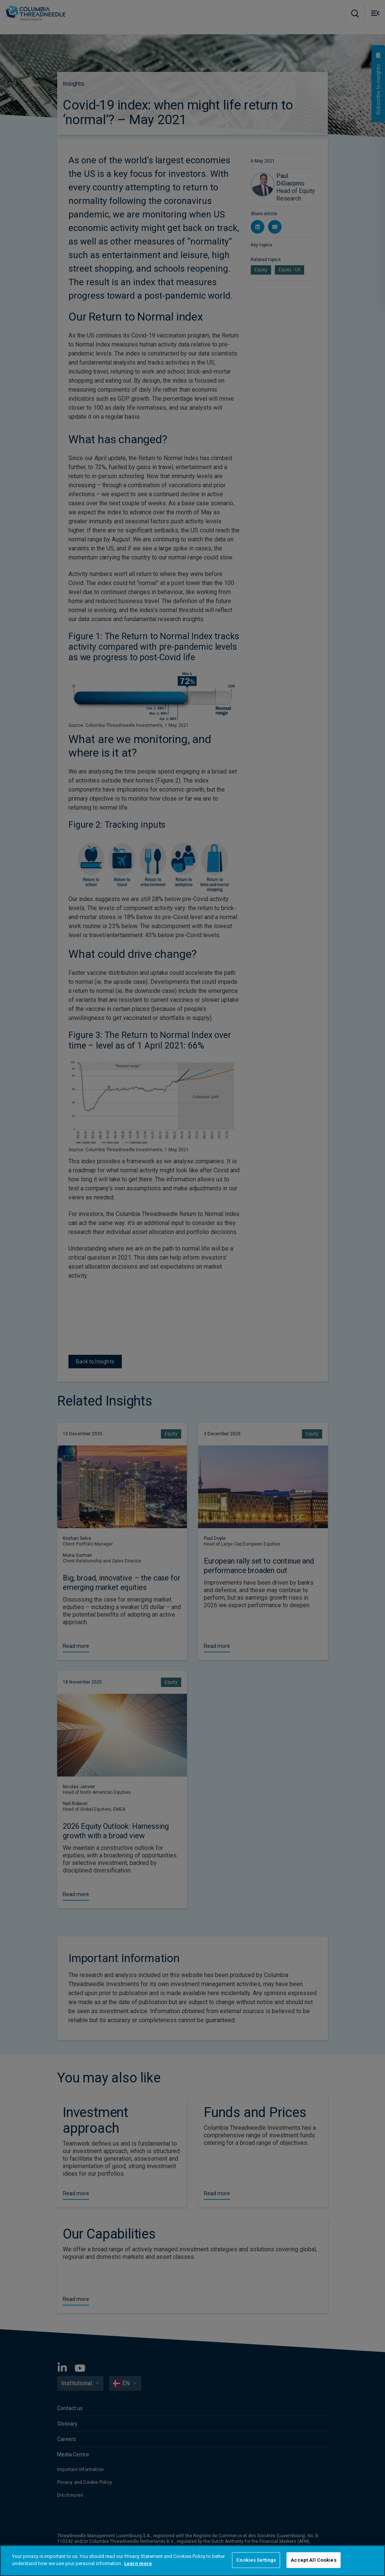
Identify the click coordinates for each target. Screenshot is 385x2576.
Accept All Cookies (313, 2560)
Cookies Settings (256, 2560)
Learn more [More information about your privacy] (138, 2563)
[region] (192, 2560)
